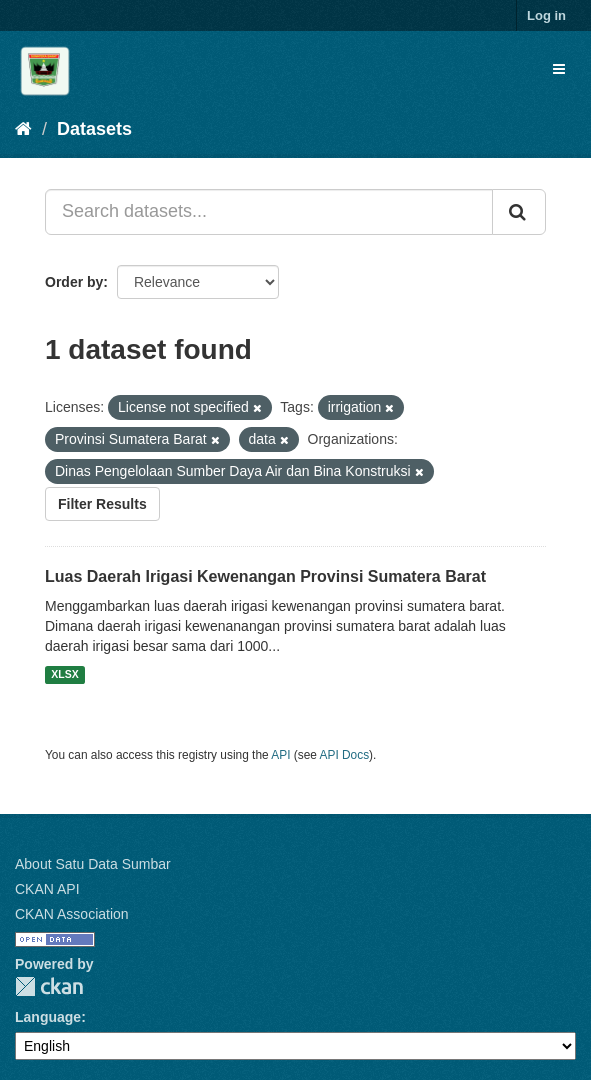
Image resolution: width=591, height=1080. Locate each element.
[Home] (23, 129)
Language (48, 1017)
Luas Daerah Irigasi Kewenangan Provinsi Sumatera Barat (265, 576)
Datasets (94, 129)
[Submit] (519, 212)
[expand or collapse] (559, 69)
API (280, 755)
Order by (74, 282)
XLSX (64, 675)
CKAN (49, 986)
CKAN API (47, 889)
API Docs (345, 755)
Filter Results (102, 504)
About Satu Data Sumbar (93, 864)
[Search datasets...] (269, 212)
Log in (546, 15)
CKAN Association (72, 914)
